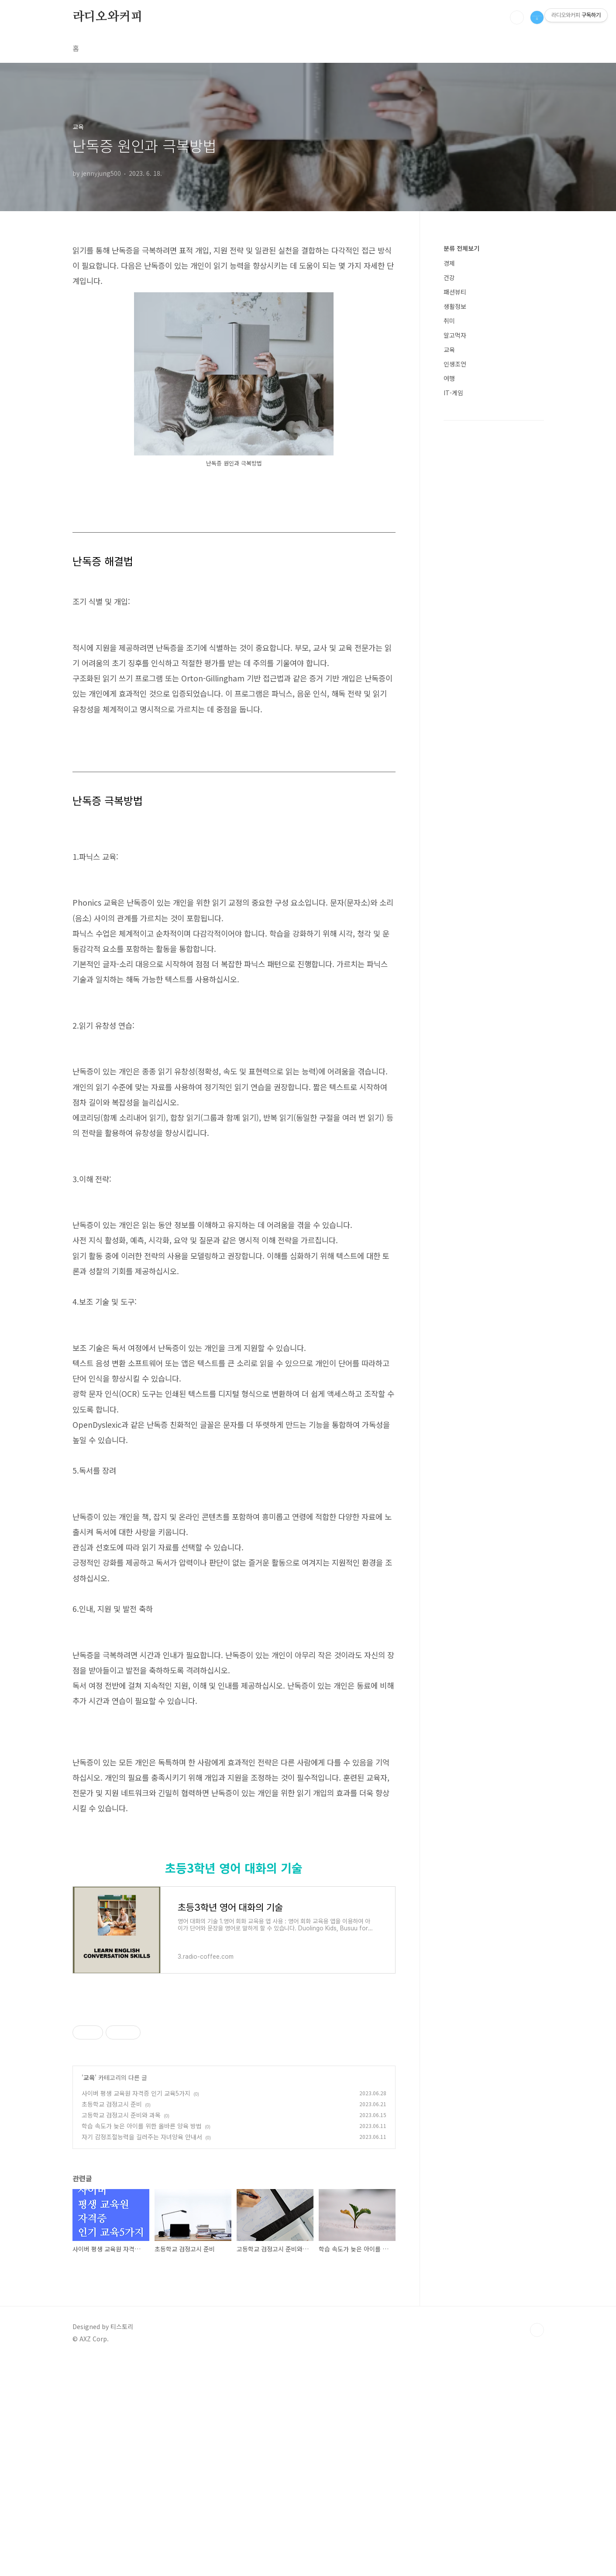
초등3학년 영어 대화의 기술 (234, 2084)
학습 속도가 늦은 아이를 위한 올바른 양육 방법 (142, 2342)
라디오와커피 (107, 17)
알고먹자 (455, 335)
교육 (89, 2294)
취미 (449, 320)
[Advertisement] (234, 1847)
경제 (449, 263)
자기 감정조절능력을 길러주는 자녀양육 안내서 (142, 2353)
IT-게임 (453, 392)
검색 (516, 17)
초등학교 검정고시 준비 (112, 2320)
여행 (449, 378)
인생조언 (455, 363)
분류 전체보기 (461, 248)
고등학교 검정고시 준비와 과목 (121, 2331)
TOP (537, 2547)
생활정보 (455, 306)
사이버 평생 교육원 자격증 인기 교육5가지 (136, 2310)
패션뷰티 (455, 291)
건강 (449, 277)
